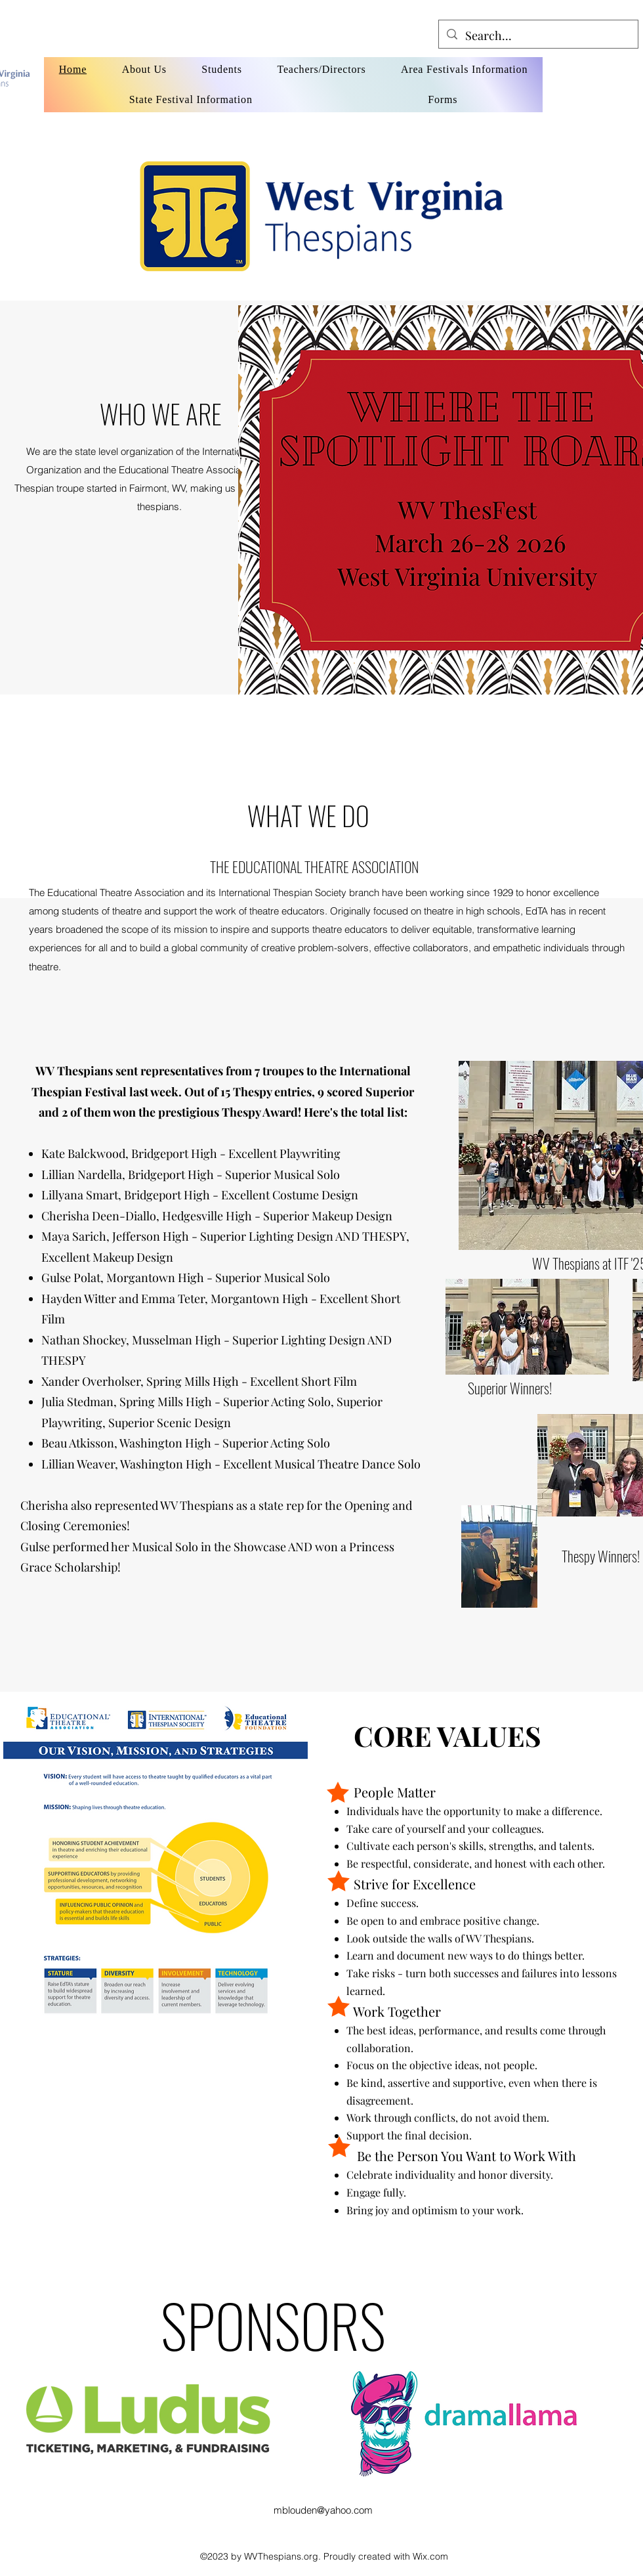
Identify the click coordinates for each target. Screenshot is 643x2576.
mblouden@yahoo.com (323, 2510)
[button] (35, 630)
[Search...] (537, 36)
